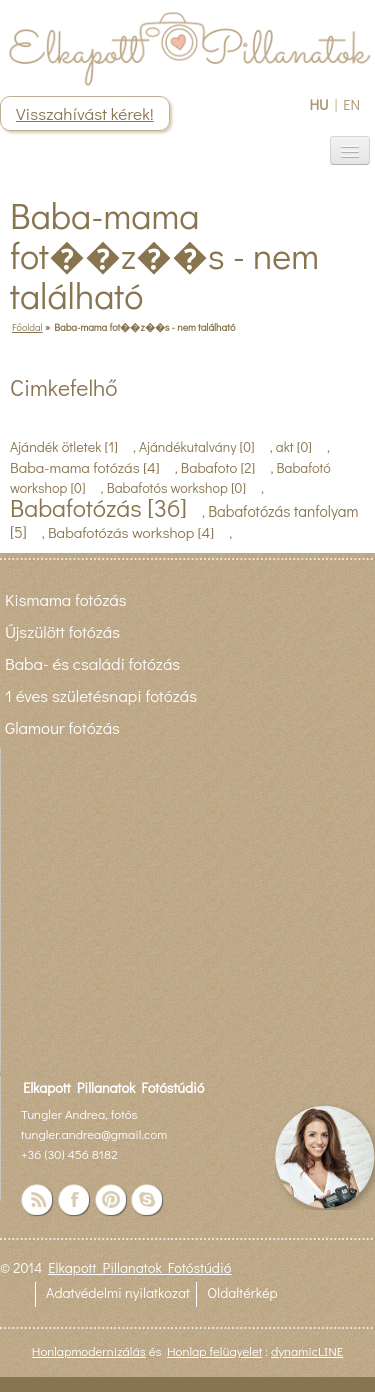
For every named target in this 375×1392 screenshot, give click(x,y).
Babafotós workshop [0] (176, 487)
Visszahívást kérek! (85, 113)
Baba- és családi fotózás (92, 663)
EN (351, 104)
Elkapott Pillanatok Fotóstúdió (139, 1267)
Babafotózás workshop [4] (131, 532)
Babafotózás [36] (98, 507)
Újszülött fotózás (62, 631)
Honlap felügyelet (214, 1350)
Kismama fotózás (65, 599)
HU (318, 104)
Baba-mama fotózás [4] (85, 467)
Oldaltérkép (242, 1292)
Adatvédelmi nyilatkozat (118, 1292)
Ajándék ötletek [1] (64, 446)
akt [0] (294, 446)
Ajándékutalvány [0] (197, 446)
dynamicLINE (307, 1350)
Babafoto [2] (218, 467)
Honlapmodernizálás (89, 1350)
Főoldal (27, 327)
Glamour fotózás (62, 727)
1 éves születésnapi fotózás (101, 695)
